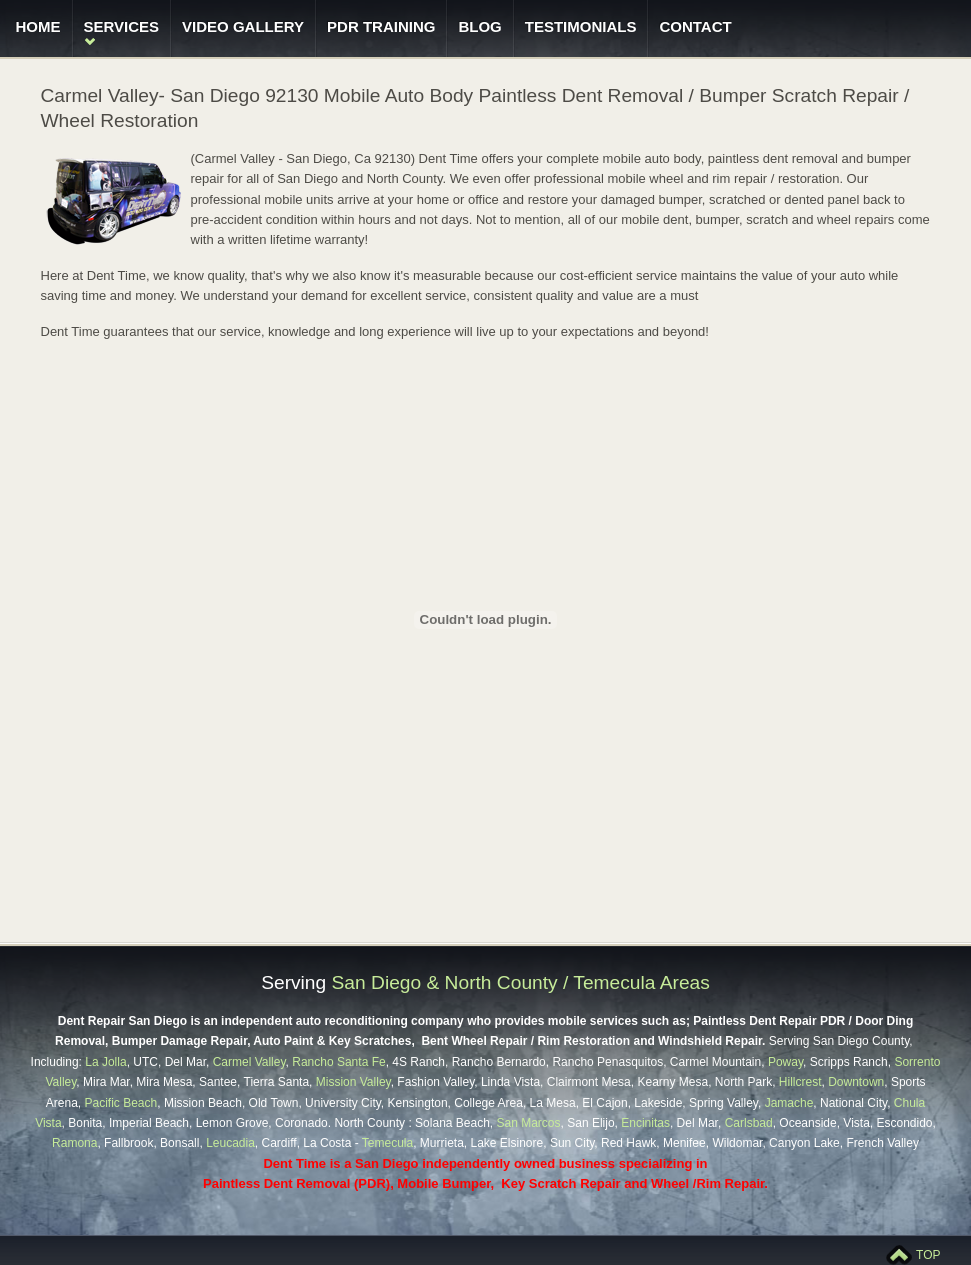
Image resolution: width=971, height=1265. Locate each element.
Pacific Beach (121, 1103)
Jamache (789, 1103)
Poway (785, 1062)
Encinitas (645, 1123)
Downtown (856, 1082)
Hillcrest (800, 1082)
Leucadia (230, 1143)
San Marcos (526, 1123)
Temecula (387, 1143)
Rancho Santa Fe (338, 1062)
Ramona (74, 1143)
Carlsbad (749, 1123)
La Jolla (105, 1062)
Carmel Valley (249, 1062)
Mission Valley (353, 1082)
